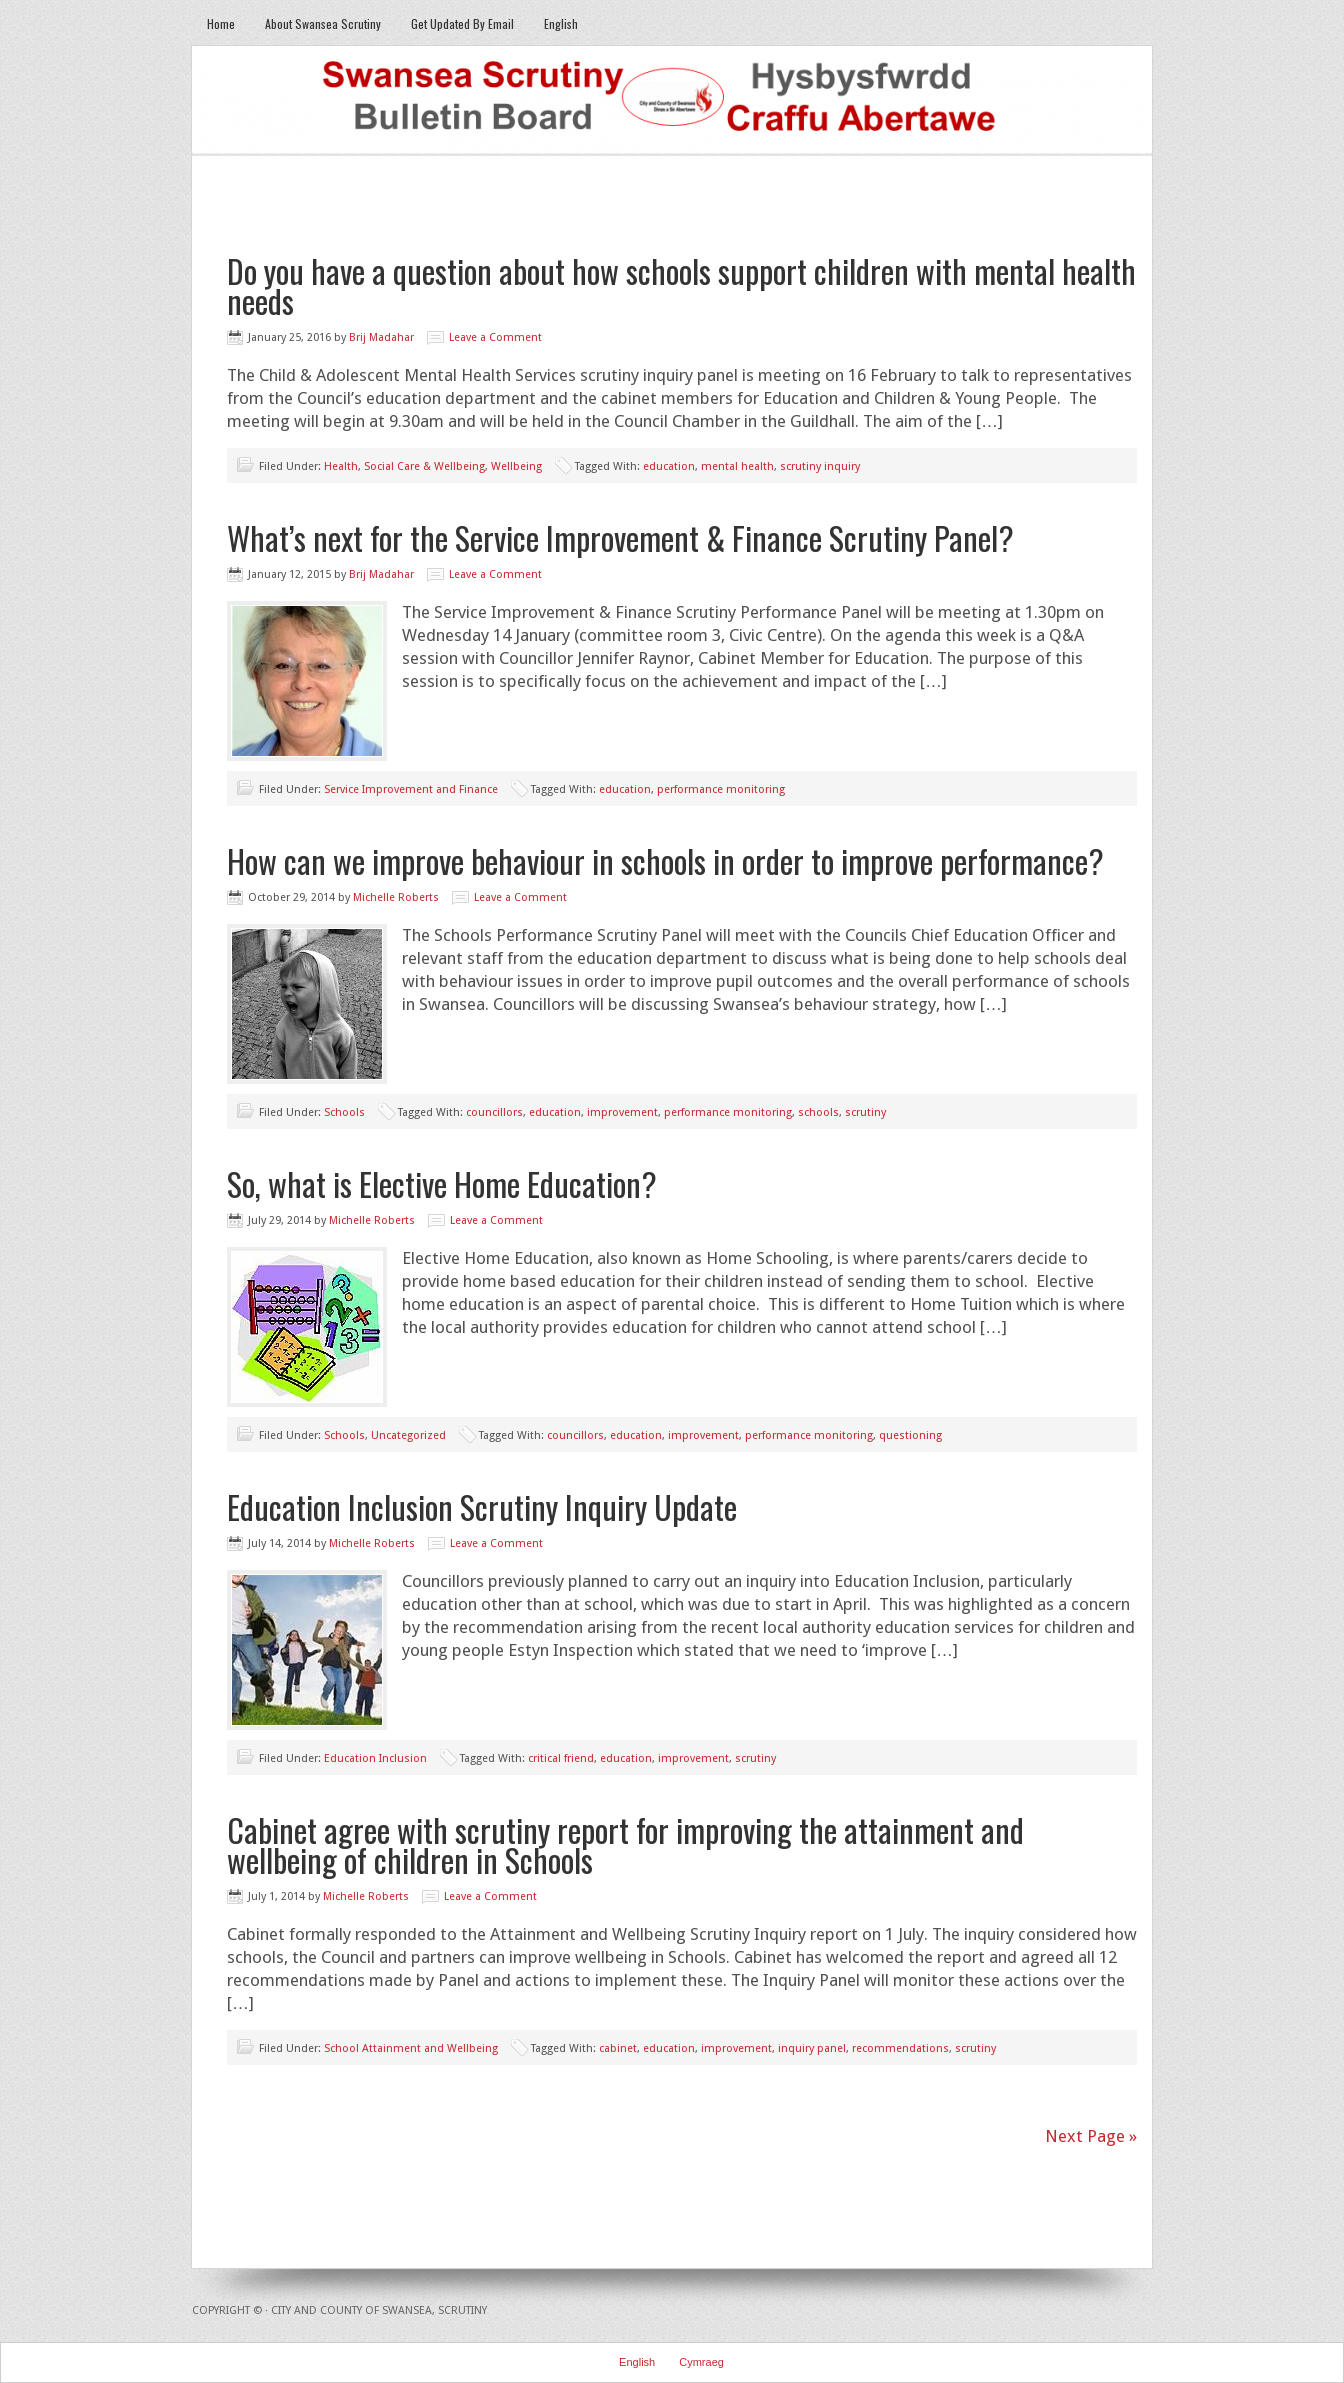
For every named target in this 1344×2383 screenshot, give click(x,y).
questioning (910, 1435)
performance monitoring (721, 789)
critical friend (561, 1758)
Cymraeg (701, 2362)
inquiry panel (812, 2048)
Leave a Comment (495, 337)
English (561, 23)
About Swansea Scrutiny (323, 23)
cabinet (618, 2048)
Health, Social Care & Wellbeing (404, 466)
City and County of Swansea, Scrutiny (379, 2310)
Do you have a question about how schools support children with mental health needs (681, 285)
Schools (344, 1112)
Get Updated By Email (462, 23)
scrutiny (865, 1112)
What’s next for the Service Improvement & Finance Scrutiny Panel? (620, 537)
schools (818, 1112)
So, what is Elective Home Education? (442, 1183)
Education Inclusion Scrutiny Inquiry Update (482, 1506)
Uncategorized (408, 1435)
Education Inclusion (375, 1758)
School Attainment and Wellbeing (411, 2048)
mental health (737, 466)
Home (221, 23)
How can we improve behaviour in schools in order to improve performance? (665, 860)
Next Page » (1091, 2136)
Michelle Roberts (396, 897)
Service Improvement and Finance (411, 789)
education (669, 466)
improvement (622, 1112)
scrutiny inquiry (820, 466)
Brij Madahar (381, 337)
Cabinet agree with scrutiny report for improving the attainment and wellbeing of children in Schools (625, 1844)
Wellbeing (516, 466)
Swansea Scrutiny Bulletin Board (672, 101)
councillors (494, 1112)
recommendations (900, 2048)
